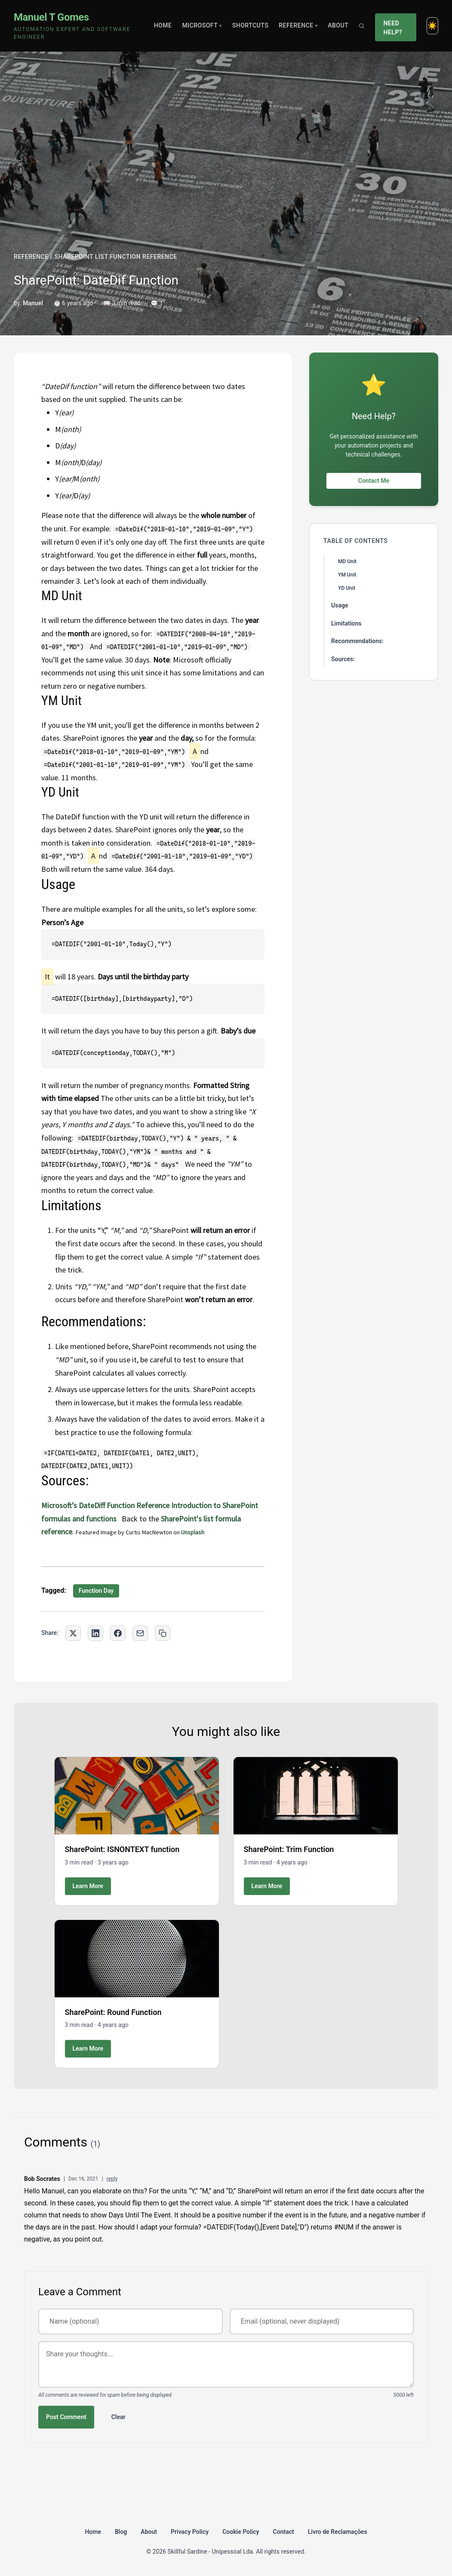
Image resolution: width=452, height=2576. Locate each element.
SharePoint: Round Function (113, 2011)
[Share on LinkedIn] (95, 1632)
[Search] (362, 25)
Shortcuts (251, 25)
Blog (121, 2530)
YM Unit (347, 574)
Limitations (346, 622)
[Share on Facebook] (118, 1632)
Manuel (33, 302)
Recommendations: (357, 640)
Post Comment (66, 2416)
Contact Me (373, 479)
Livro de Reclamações (337, 2530)
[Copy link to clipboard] (162, 1632)
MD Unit (347, 561)
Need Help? (392, 25)
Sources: (343, 658)
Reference (298, 25)
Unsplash (192, 1532)
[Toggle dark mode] (432, 25)
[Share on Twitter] (73, 1632)
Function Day (96, 1589)
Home (163, 25)
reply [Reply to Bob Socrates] (112, 2178)
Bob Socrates (42, 2177)
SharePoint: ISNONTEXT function (122, 1848)
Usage (339, 604)
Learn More (88, 1885)
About (338, 25)
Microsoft (202, 25)
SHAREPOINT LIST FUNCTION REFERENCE (115, 256)
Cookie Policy (240, 2530)
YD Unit (346, 588)
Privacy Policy (190, 2530)
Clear (118, 2416)
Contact (283, 2530)
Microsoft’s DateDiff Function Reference (105, 1504)
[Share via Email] (140, 1632)
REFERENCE (31, 256)
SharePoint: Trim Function (289, 1848)
